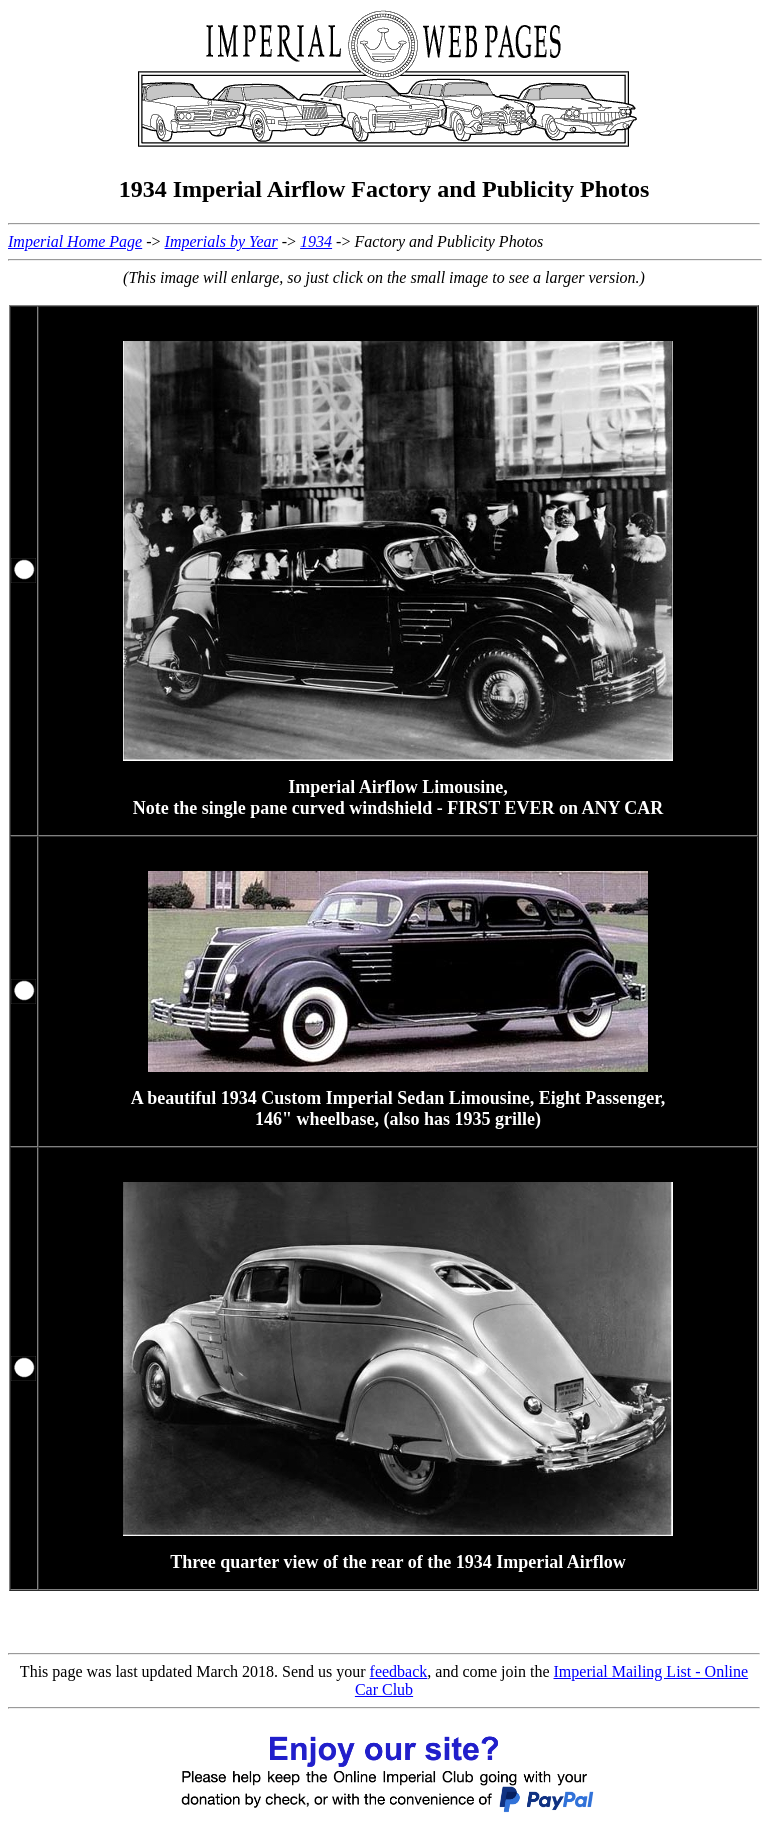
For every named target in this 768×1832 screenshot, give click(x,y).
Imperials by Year (221, 241)
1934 (316, 241)
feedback (399, 1671)
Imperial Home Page (75, 241)
